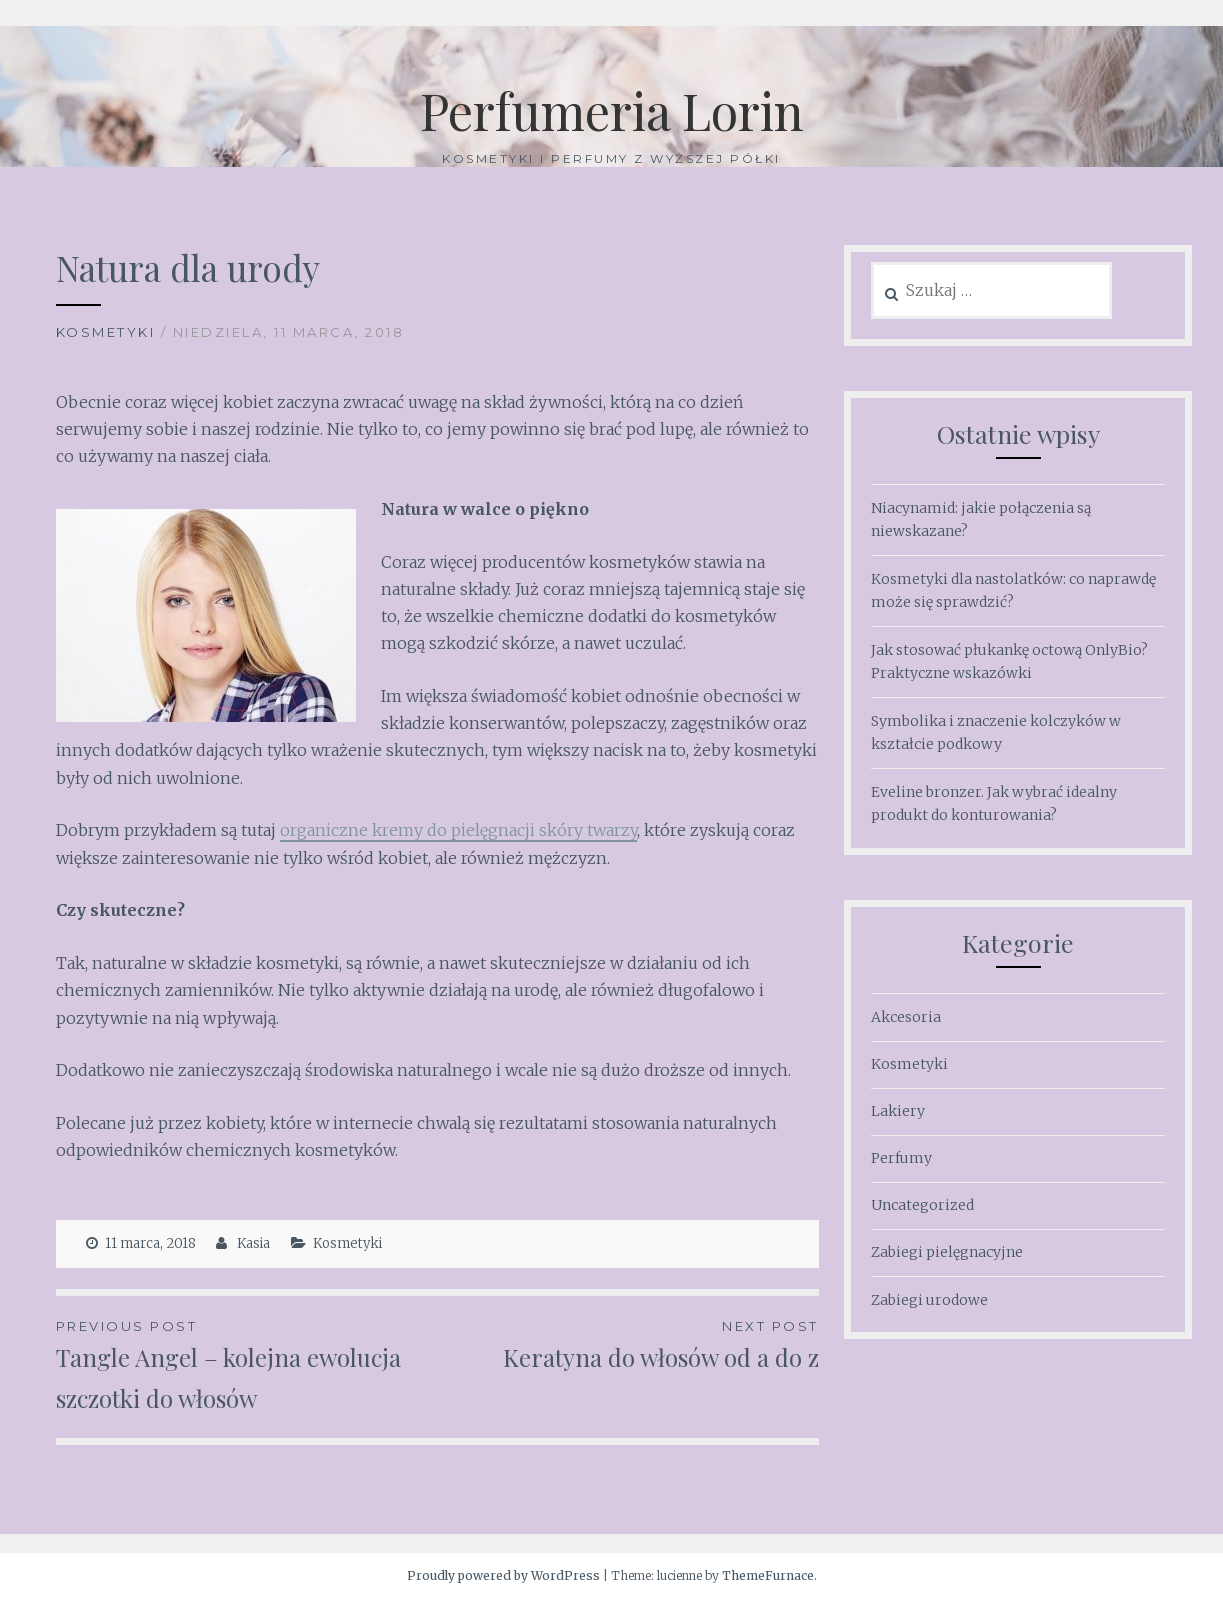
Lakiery (898, 1111)
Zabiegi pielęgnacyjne (947, 1252)
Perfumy (901, 1158)
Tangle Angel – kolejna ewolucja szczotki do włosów (247, 1364)
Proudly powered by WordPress (503, 1575)
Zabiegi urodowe (929, 1300)
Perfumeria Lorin (612, 110)
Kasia (253, 1243)
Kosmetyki (106, 332)
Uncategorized (922, 1205)
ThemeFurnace (768, 1575)
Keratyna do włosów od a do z (628, 1344)
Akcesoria (906, 1017)
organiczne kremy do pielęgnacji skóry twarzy (458, 830)
